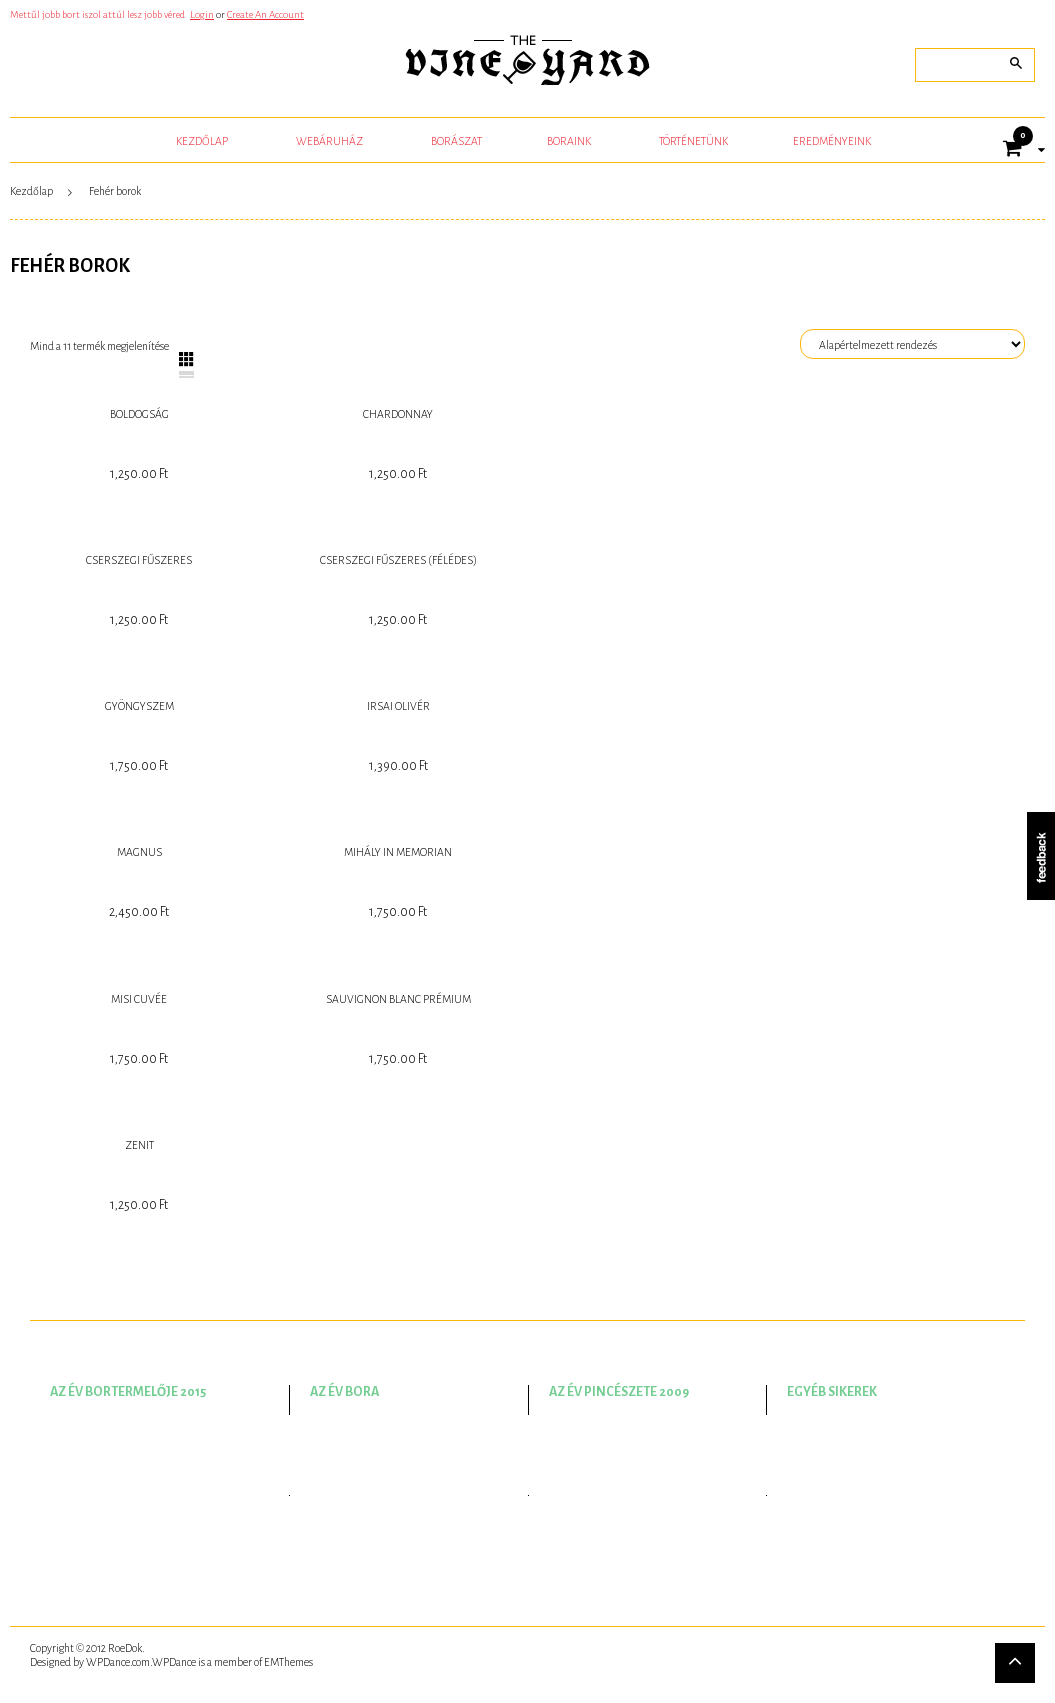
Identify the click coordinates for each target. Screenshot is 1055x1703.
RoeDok (125, 1648)
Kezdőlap (31, 191)
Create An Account (265, 14)
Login (202, 14)
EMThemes (288, 1662)
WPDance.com (118, 1662)
